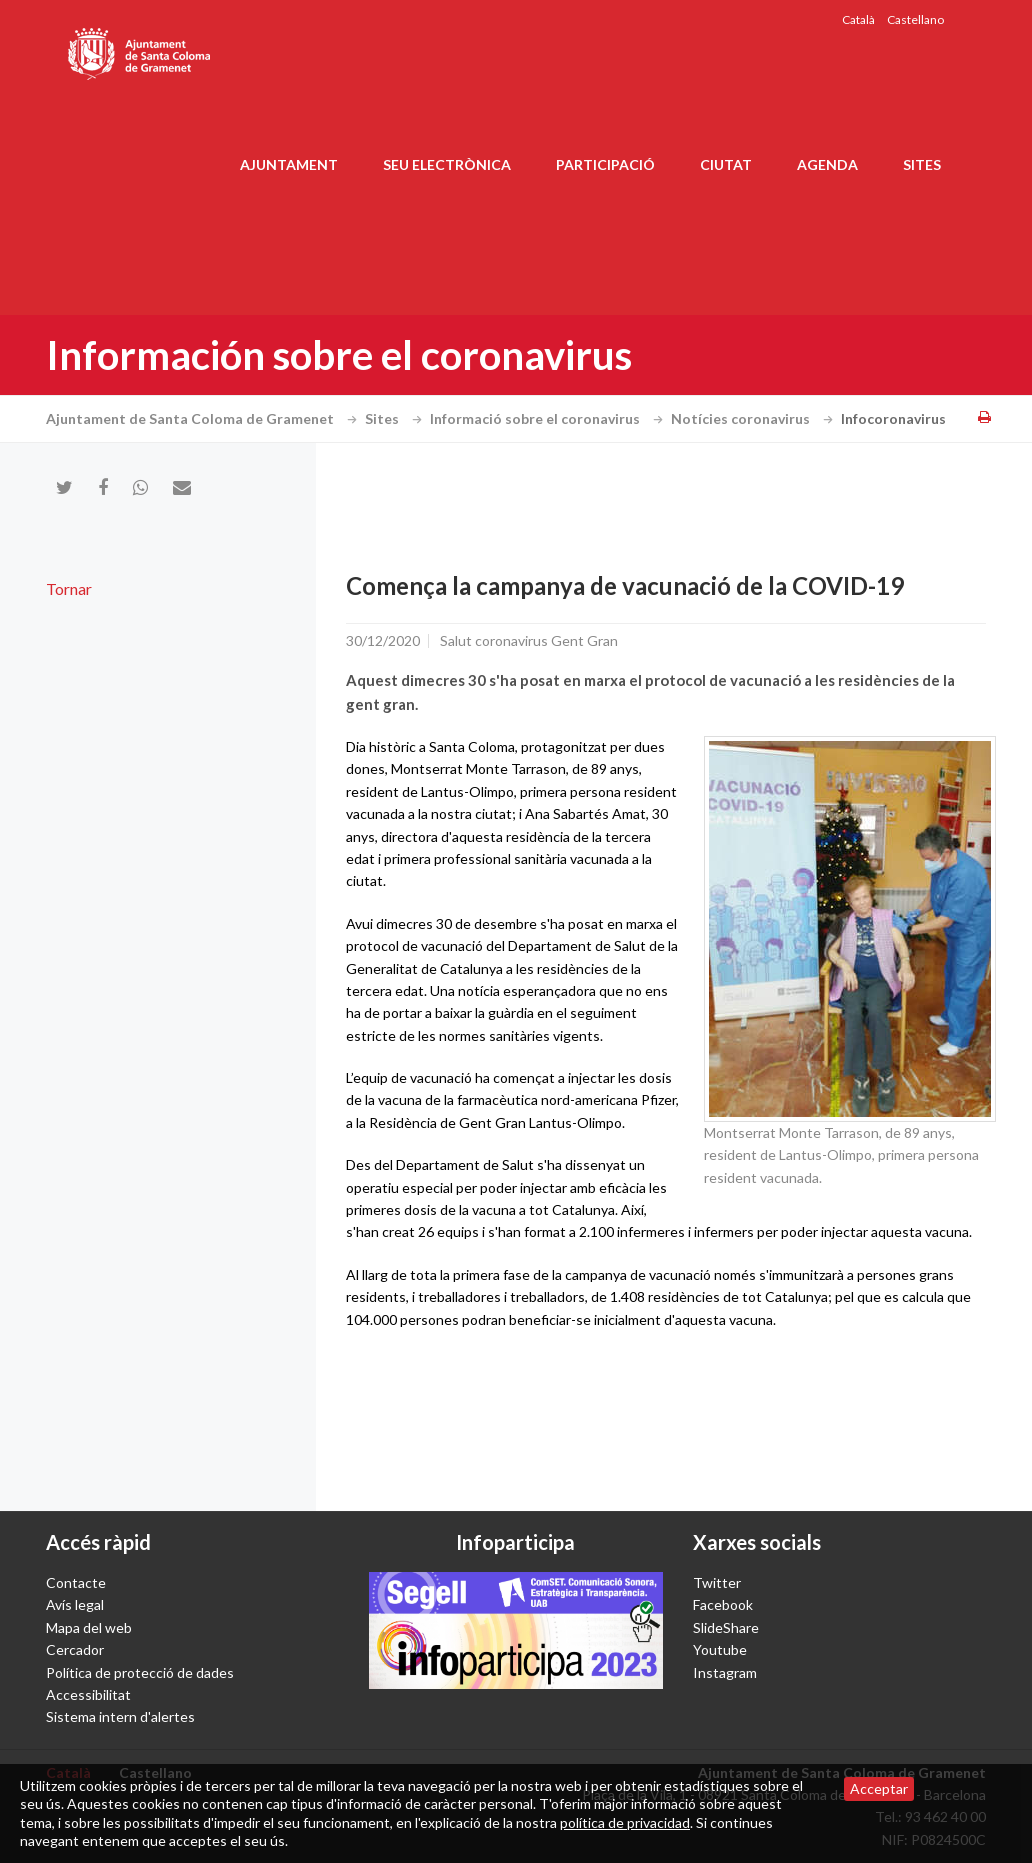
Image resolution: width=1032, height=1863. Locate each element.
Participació (605, 164)
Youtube (720, 1649)
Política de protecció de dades (140, 1672)
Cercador (75, 1649)
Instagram (725, 1672)
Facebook (723, 1604)
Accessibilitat (88, 1694)
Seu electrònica (447, 164)
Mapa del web (89, 1627)
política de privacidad (625, 1822)
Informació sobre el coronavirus (549, 418)
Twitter (717, 1582)
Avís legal (75, 1604)
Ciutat (726, 164)
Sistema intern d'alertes (120, 1716)
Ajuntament (289, 164)
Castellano (915, 19)
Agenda (827, 164)
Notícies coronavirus (754, 418)
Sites (922, 164)
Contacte (76, 1582)
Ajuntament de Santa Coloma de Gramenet (204, 418)
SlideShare (726, 1627)
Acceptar (879, 1788)
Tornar (69, 588)
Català (858, 19)
